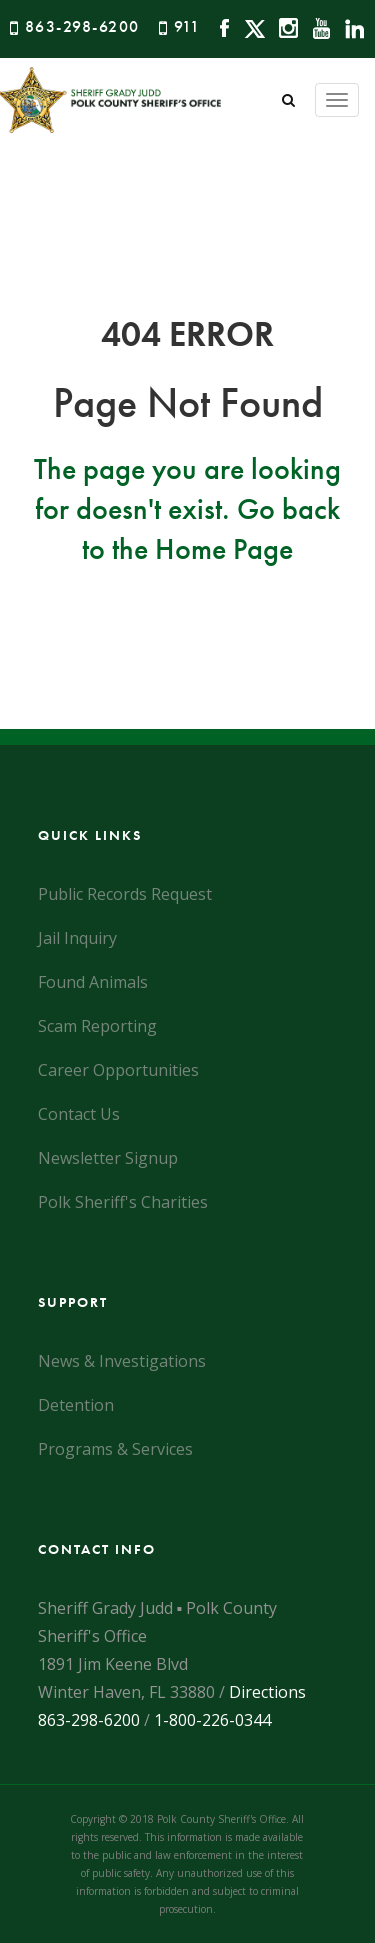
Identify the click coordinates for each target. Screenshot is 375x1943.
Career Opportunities (118, 1070)
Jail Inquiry (77, 938)
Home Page (224, 549)
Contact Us (79, 1114)
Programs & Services (115, 1449)
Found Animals (93, 982)
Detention (76, 1405)
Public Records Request (125, 894)
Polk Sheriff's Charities (123, 1202)
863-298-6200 (82, 26)
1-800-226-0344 (212, 1720)
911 (187, 26)
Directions (267, 1692)
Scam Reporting (97, 1026)
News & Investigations (122, 1361)
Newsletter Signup (108, 1158)
